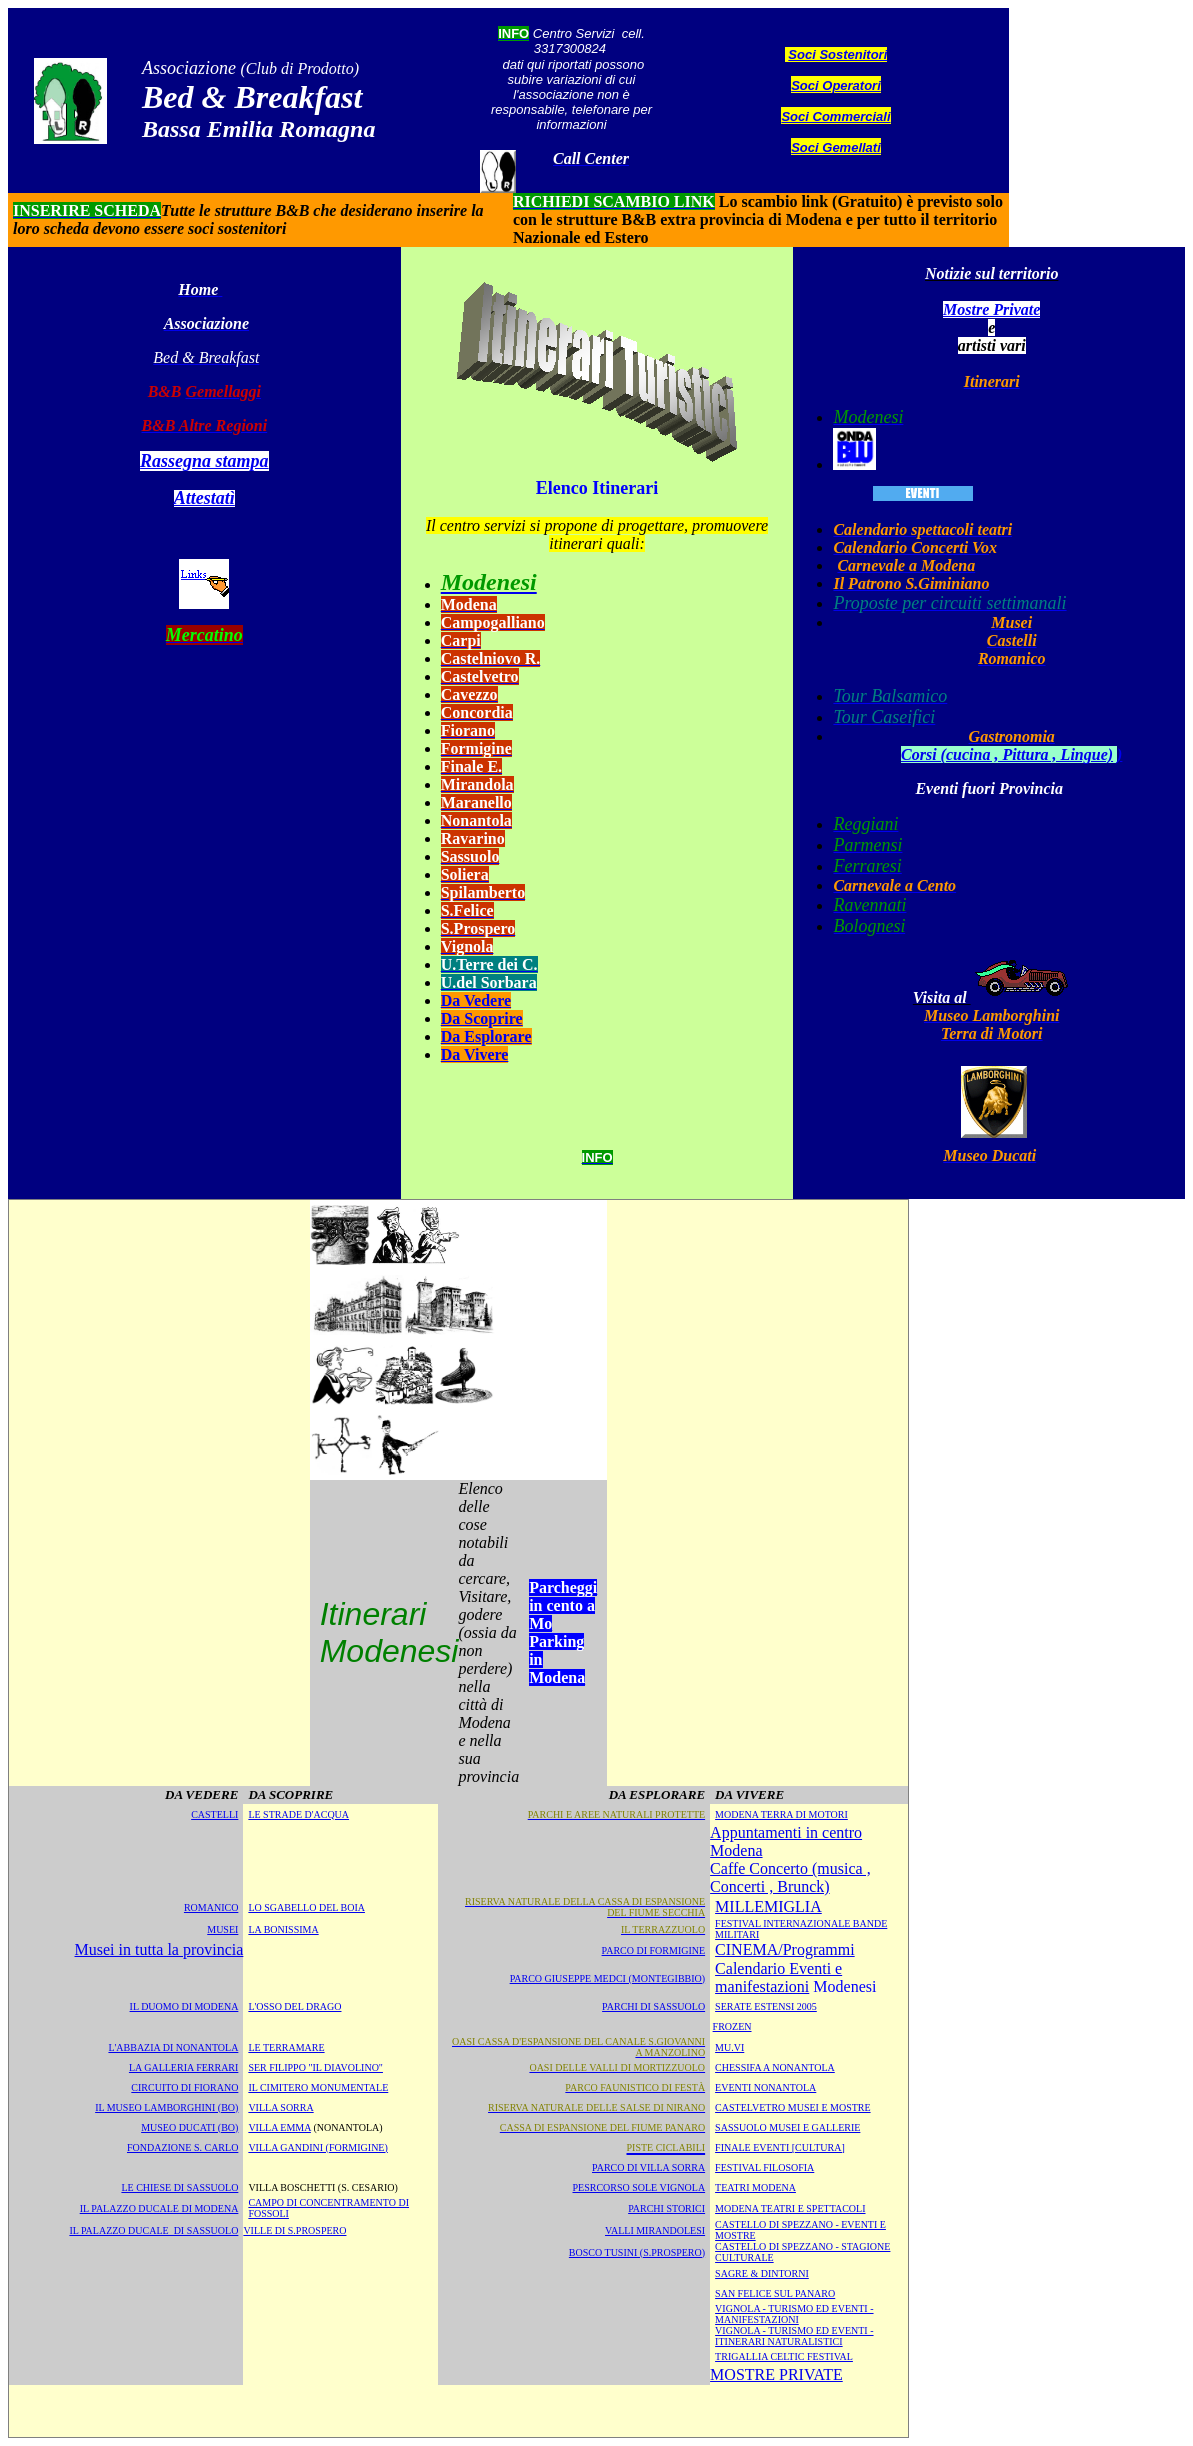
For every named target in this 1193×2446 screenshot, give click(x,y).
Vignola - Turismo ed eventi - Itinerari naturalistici (794, 2336)
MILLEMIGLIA (768, 1906)
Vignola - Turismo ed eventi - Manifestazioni (794, 2314)
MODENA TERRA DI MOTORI (781, 1814)
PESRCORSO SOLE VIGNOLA (638, 2187)
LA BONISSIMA (283, 1929)
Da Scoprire (482, 1018)
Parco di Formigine (654, 1950)
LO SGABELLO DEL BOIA (306, 1907)
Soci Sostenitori (837, 54)
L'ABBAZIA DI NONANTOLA (173, 2047)
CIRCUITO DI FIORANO (184, 2087)
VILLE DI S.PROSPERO (294, 2230)
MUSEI (222, 1929)
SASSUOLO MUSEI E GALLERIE (787, 2127)
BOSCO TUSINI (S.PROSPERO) (637, 2252)
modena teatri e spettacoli (790, 2208)
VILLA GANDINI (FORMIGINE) (317, 2147)
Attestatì (204, 498)
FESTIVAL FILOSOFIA (764, 2167)
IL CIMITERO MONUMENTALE (318, 2087)
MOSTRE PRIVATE (776, 2374)
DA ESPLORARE (657, 1794)
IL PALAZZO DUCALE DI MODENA (159, 2208)
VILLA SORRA (280, 2107)
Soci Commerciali (835, 116)
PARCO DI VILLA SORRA (648, 2167)
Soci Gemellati (836, 147)
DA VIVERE (749, 1794)
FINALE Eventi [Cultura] (780, 2147)
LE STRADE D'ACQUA (298, 1814)
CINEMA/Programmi (785, 1949)
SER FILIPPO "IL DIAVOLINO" (315, 2067)
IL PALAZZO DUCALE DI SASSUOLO (153, 2230)
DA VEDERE (201, 1794)
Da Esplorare (486, 1036)
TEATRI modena (755, 2187)
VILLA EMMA (279, 2127)
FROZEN (732, 2026)
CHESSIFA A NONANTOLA (775, 2067)
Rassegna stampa (204, 461)
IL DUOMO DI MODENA (184, 2006)
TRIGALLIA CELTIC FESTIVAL (784, 2356)
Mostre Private (991, 309)
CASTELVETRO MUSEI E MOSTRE (792, 2107)
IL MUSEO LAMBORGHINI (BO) (166, 2107)
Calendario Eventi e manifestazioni (778, 1977)
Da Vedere (476, 1000)
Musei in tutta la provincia (159, 1949)
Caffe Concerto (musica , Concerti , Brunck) (790, 1877)
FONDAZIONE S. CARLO (182, 2147)
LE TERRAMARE (286, 2047)
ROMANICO (211, 1907)
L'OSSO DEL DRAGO (294, 2006)
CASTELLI (214, 1814)
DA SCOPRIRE (290, 1794)
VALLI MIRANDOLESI (655, 2230)
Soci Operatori (836, 85)
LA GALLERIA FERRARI (183, 2067)
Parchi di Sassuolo (653, 2006)
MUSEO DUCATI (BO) (189, 2127)
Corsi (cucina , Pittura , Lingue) (1007, 754)
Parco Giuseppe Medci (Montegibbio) (607, 1978)
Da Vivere (475, 1054)
